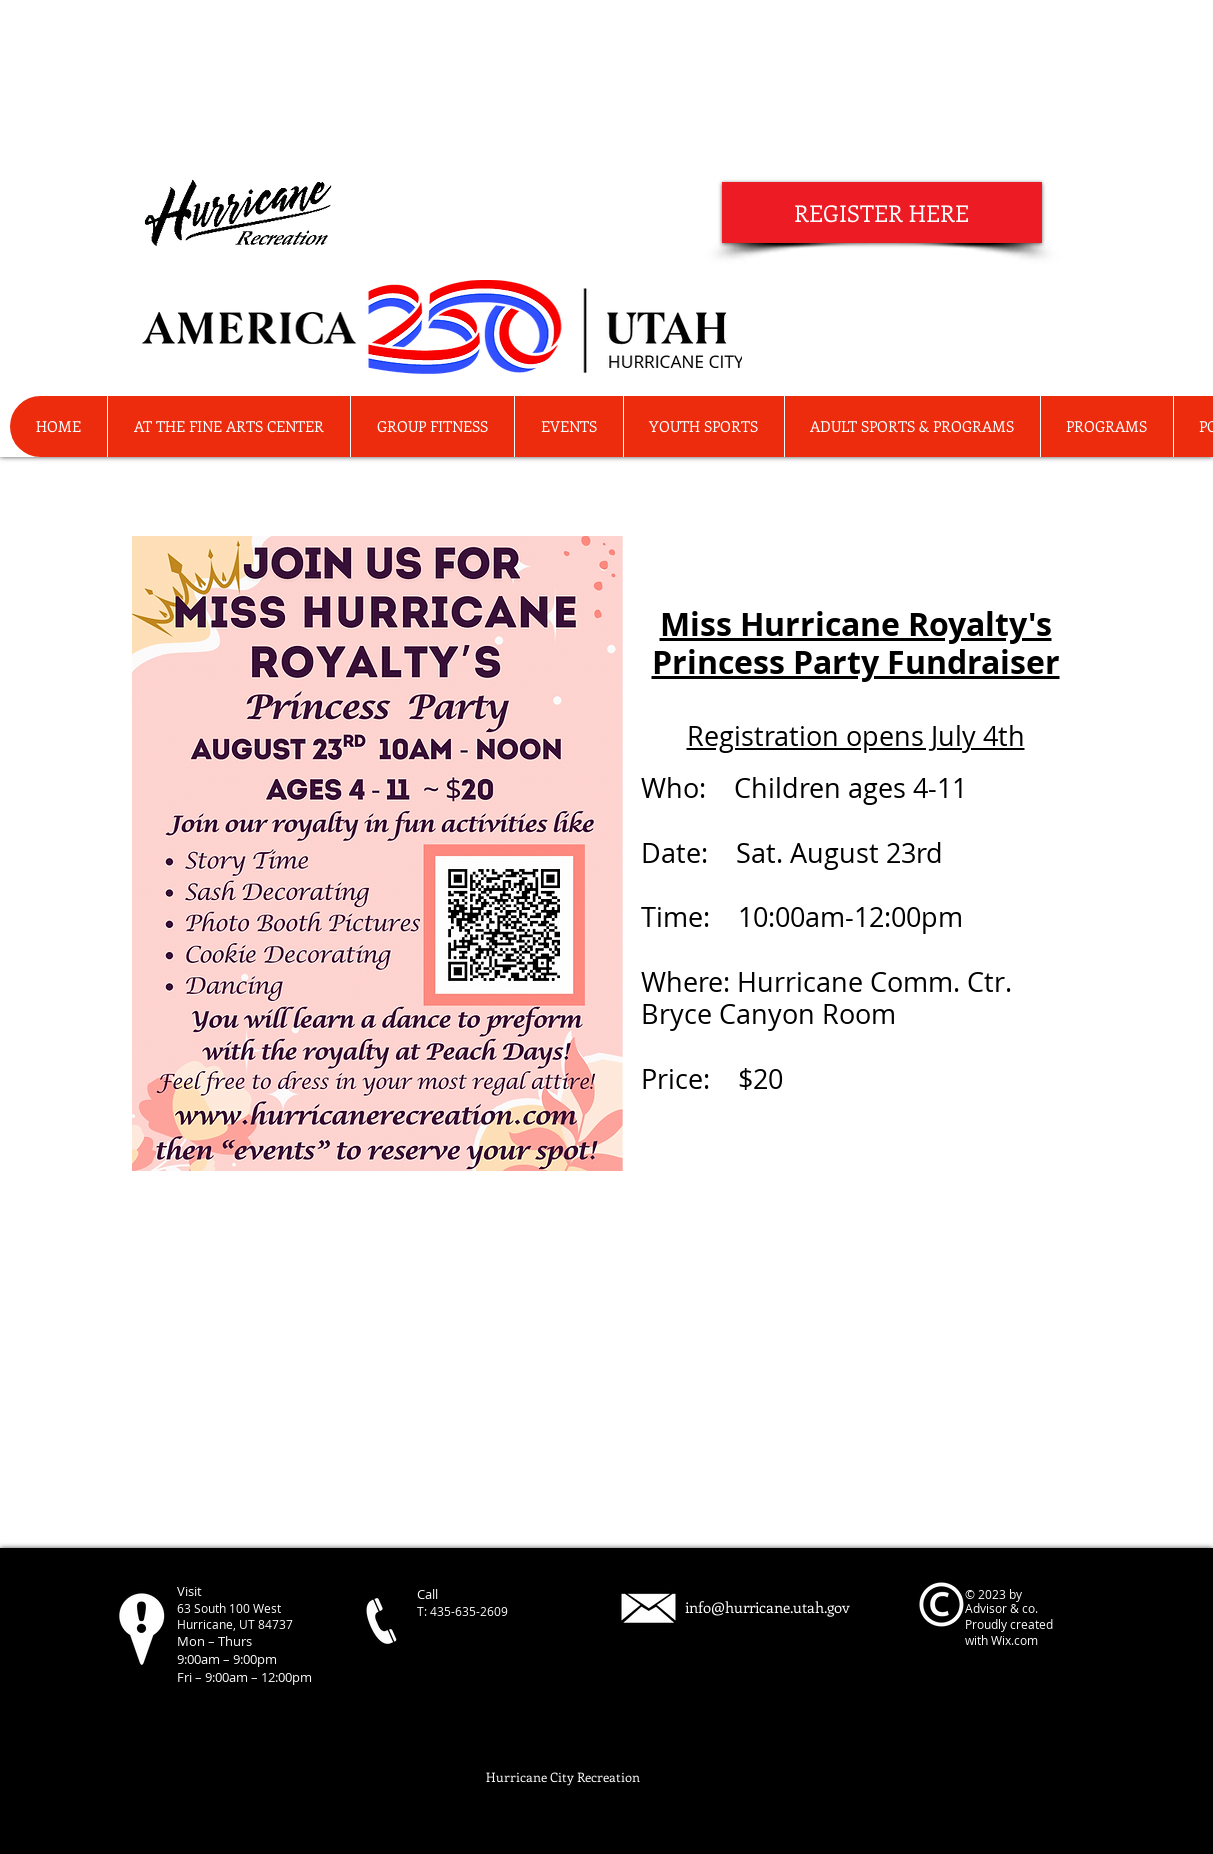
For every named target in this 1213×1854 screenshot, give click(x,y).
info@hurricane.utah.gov (767, 1607)
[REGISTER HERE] (882, 212)
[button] (1106, 426)
